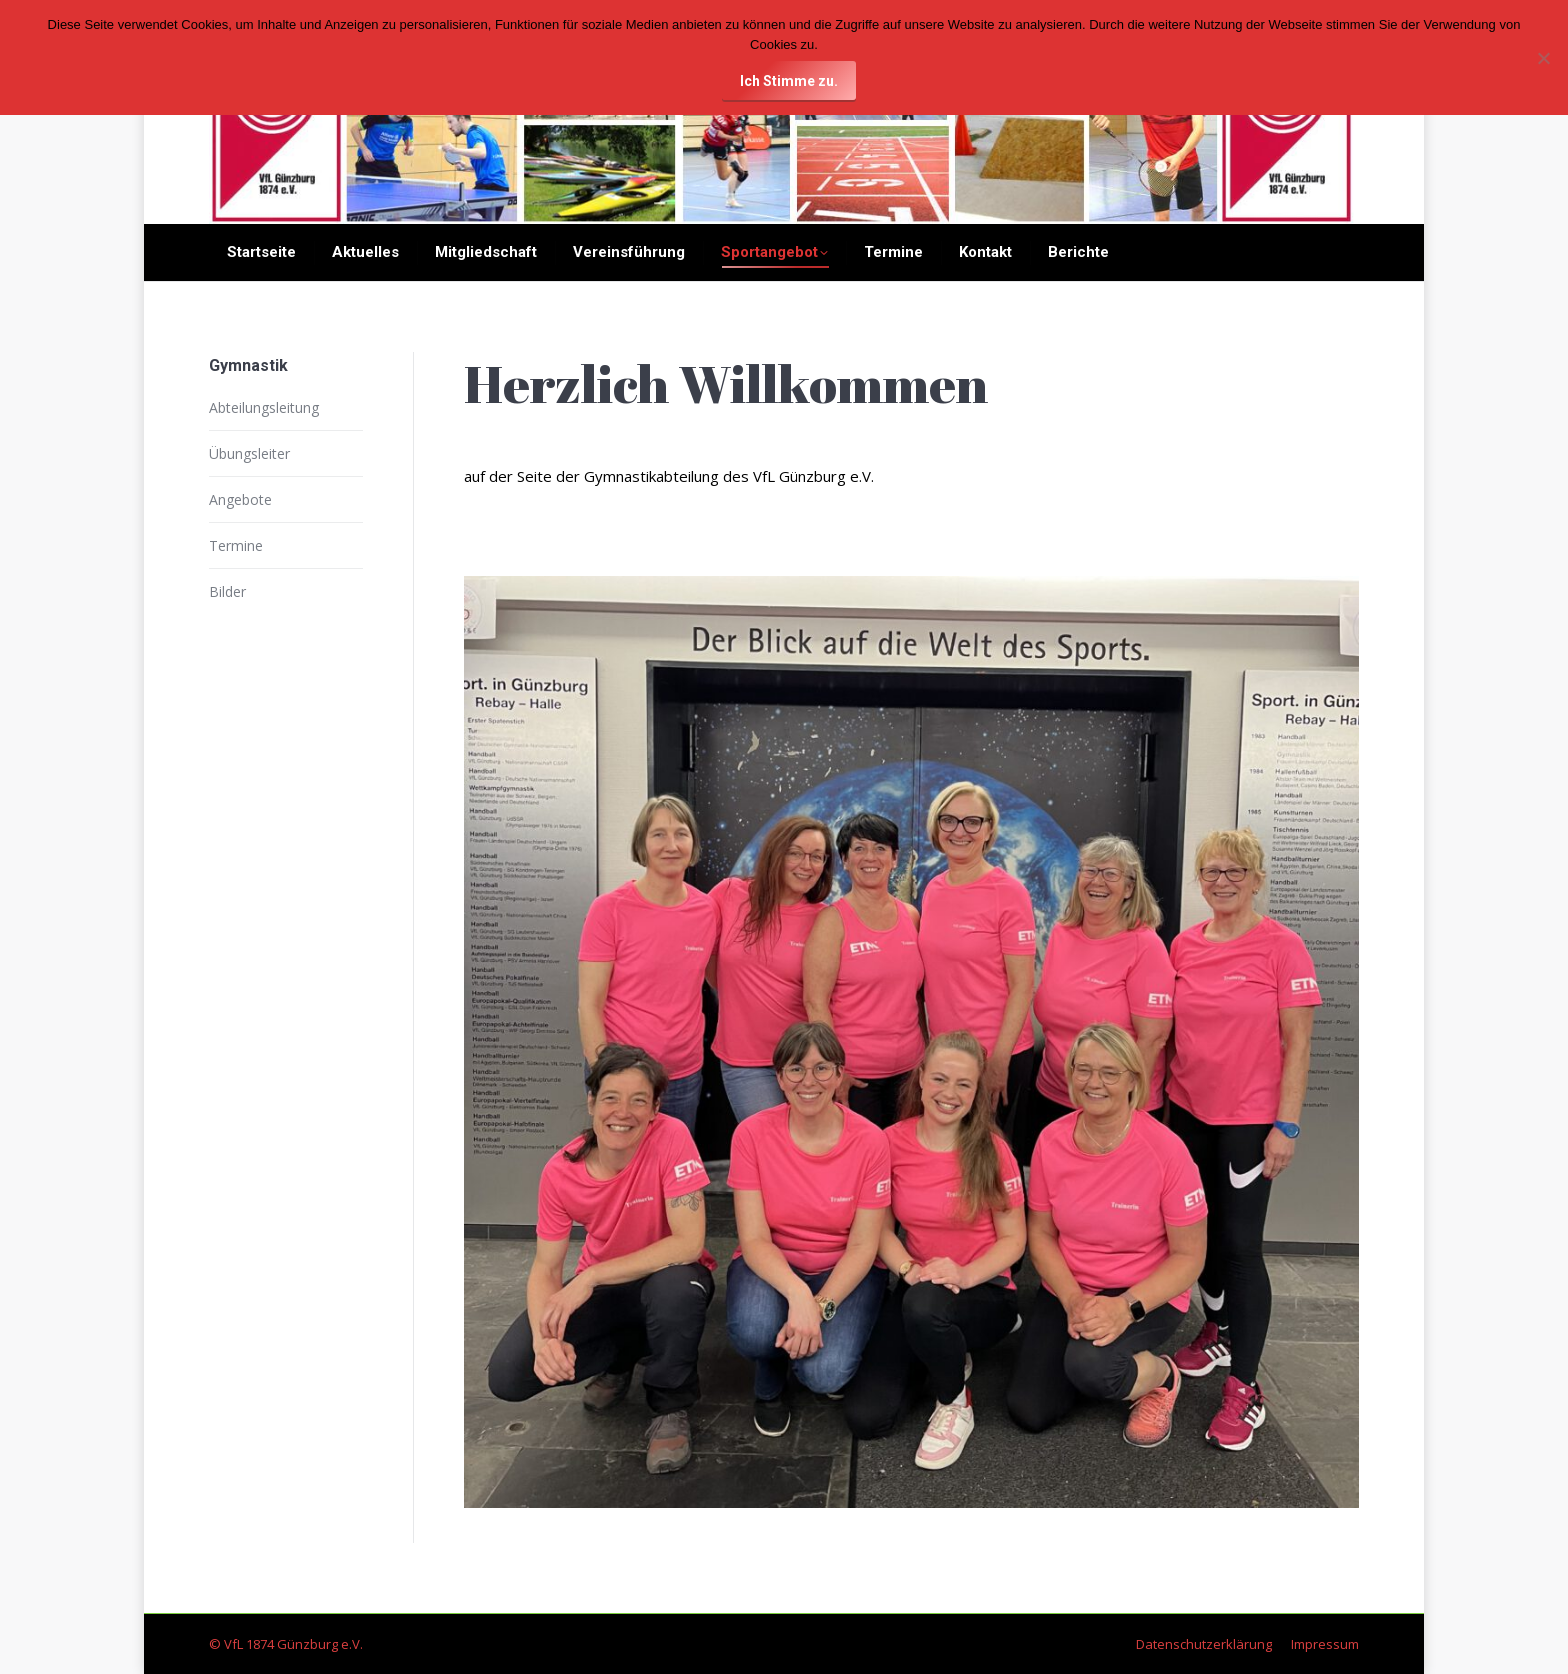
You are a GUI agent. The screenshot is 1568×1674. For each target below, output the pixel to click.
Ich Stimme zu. (789, 81)
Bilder (227, 591)
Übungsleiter (249, 453)
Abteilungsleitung (264, 407)
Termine (236, 545)
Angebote (240, 499)
